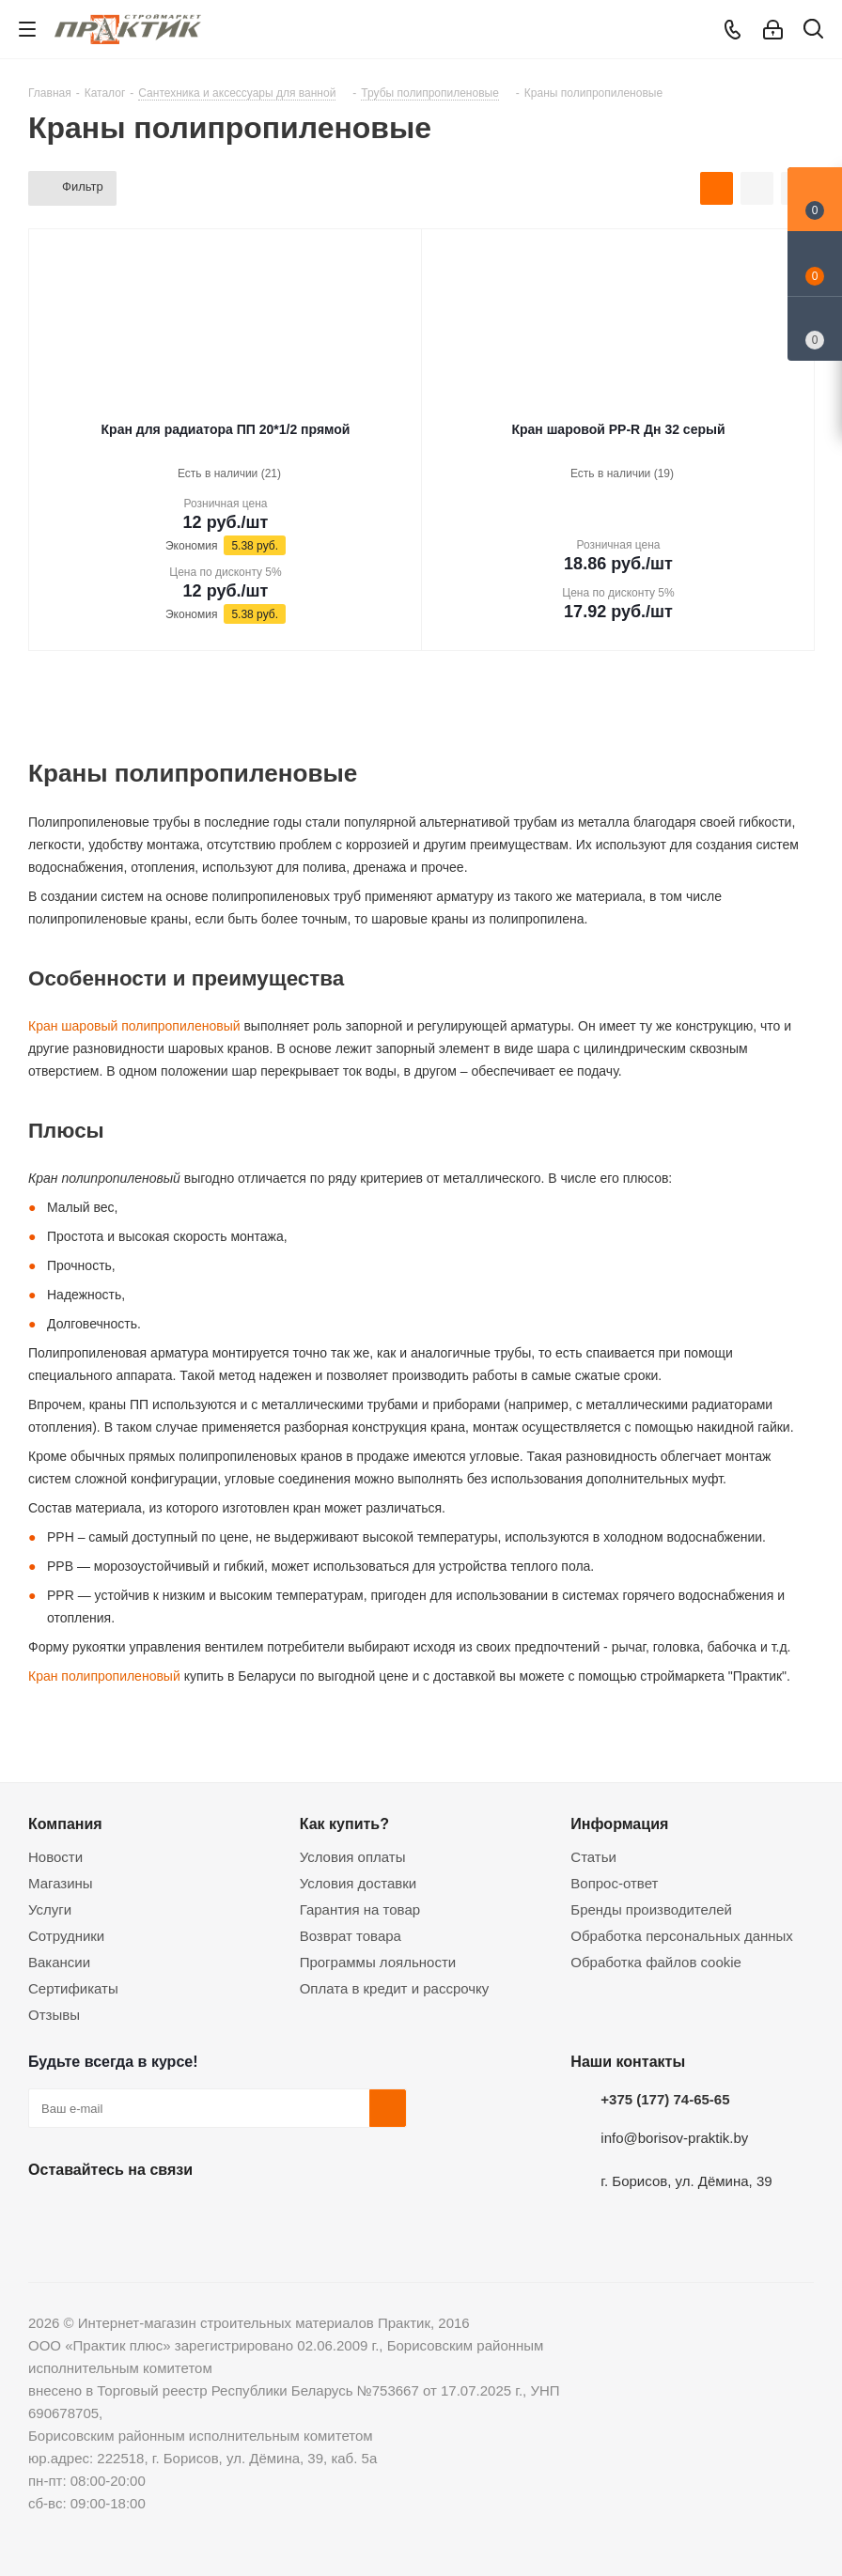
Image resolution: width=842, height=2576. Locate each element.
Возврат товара (350, 1936)
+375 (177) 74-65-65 (664, 2099)
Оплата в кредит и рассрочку (395, 1988)
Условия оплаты (353, 1857)
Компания (65, 1823)
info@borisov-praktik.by (674, 2138)
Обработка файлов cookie (655, 1962)
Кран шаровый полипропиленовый (134, 1025)
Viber (235, 2213)
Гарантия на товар (360, 1909)
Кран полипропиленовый (104, 1676)
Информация (619, 1823)
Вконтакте (47, 2213)
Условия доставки (358, 1883)
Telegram (188, 2213)
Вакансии (59, 1962)
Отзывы (54, 2015)
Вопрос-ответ (614, 1883)
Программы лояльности (378, 1962)
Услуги (49, 1909)
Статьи (593, 1857)
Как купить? (344, 1823)
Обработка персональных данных (681, 1936)
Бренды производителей (651, 1909)
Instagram (141, 2213)
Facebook (94, 2213)
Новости (55, 1857)
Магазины (60, 1883)
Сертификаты (73, 1988)
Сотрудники (66, 1936)
